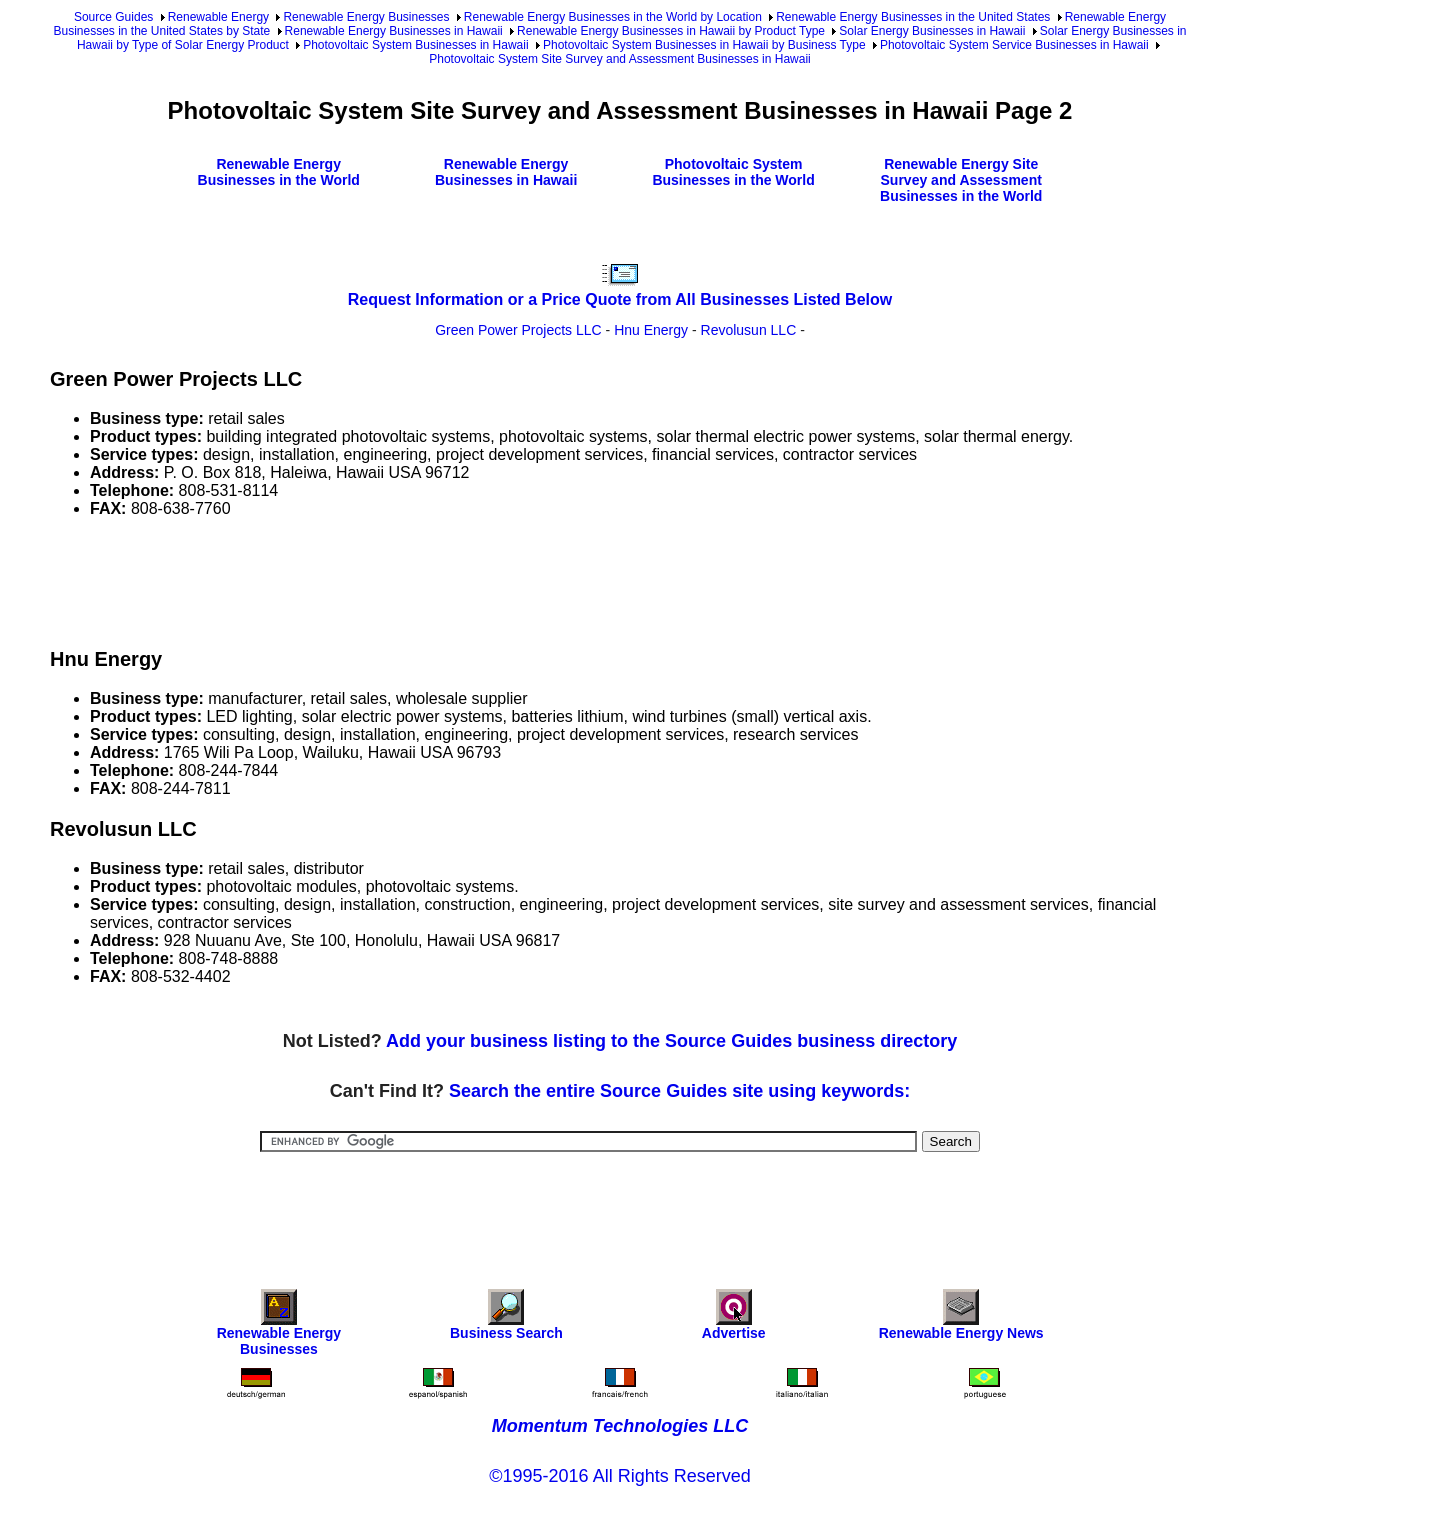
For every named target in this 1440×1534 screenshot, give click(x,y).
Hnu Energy (651, 330)
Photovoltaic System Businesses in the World (733, 172)
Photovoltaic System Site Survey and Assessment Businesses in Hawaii (620, 59)
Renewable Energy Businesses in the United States (913, 17)
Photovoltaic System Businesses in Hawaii (415, 45)
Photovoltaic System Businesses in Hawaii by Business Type (704, 45)
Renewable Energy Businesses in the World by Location (613, 17)
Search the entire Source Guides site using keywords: (679, 1091)
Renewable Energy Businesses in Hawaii (394, 31)
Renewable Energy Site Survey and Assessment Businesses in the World (961, 180)
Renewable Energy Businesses (366, 17)
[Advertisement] (414, 579)
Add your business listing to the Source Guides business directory (671, 1041)
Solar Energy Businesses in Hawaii (932, 31)
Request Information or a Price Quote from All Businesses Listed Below (620, 299)
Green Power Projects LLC (518, 330)
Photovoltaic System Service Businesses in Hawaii (1014, 45)
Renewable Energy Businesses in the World (279, 172)
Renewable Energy (218, 17)
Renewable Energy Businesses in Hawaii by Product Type (671, 31)
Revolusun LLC (749, 330)
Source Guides (113, 17)
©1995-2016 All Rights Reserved (619, 1476)
